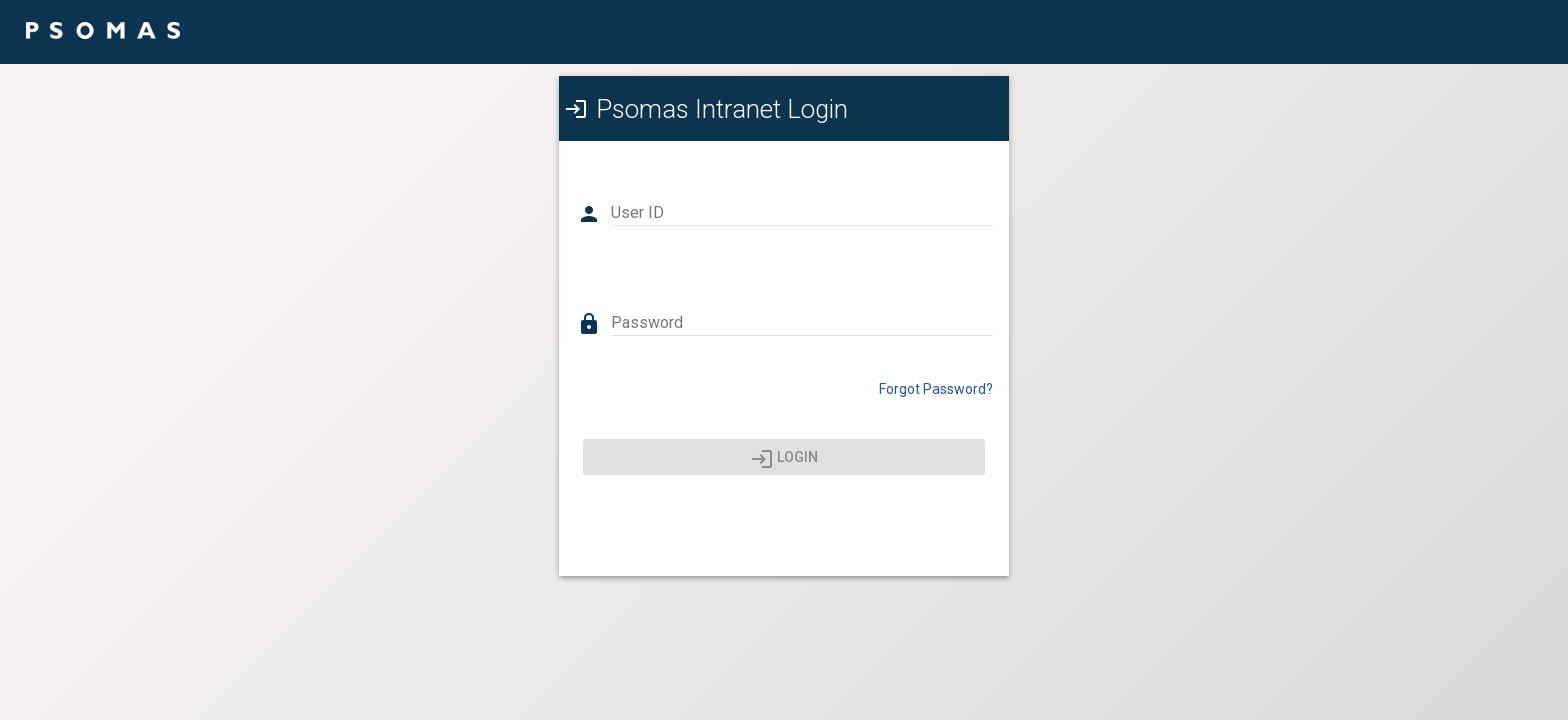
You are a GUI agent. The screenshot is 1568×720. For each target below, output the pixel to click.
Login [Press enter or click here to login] (784, 459)
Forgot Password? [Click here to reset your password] (936, 389)
